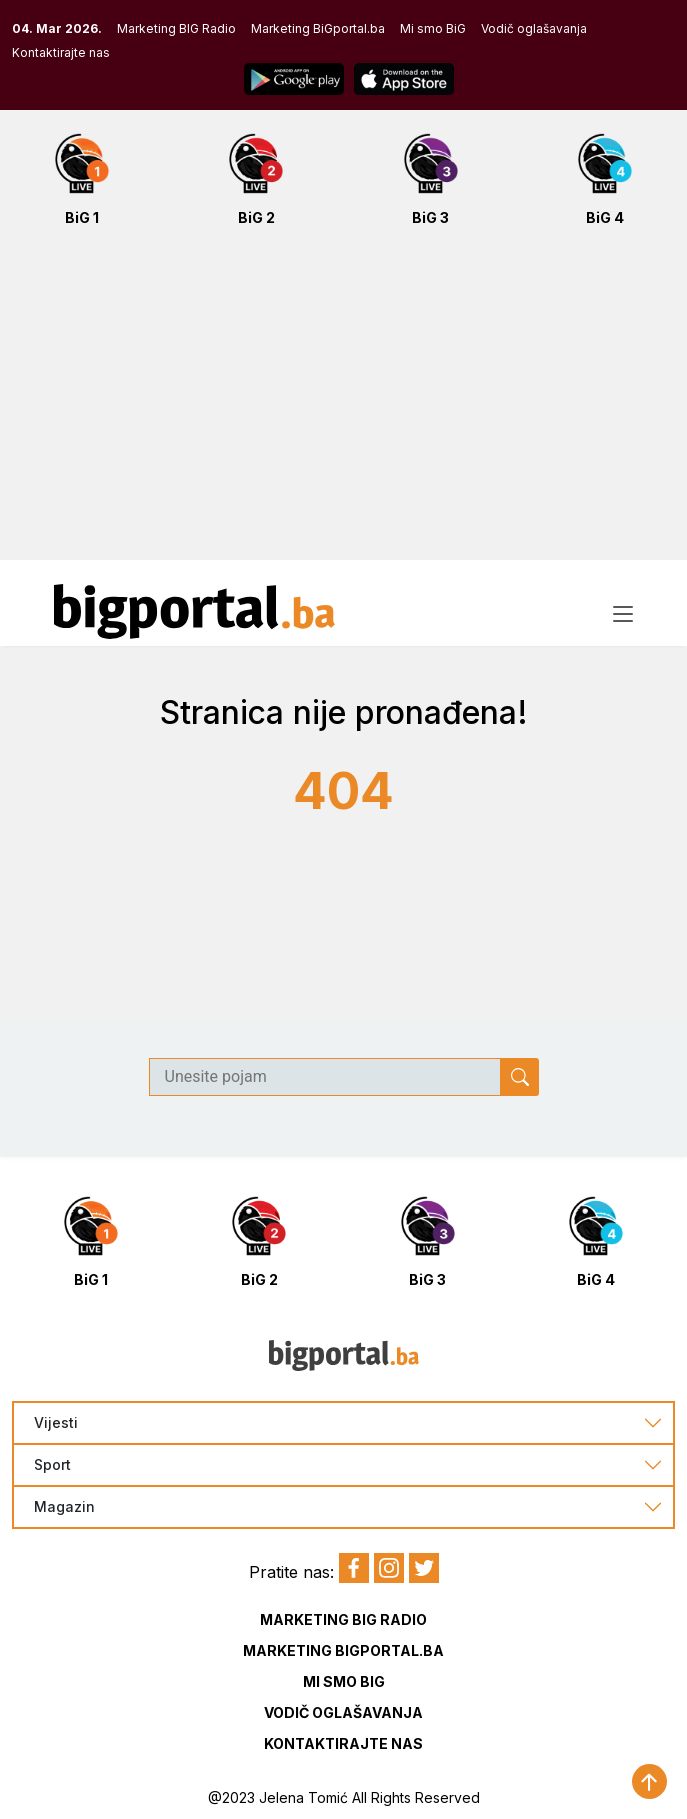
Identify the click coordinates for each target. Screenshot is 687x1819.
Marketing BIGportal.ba (343, 1650)
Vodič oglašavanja (534, 28)
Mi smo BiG (433, 28)
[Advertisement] (343, 404)
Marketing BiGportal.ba (318, 28)
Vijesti (56, 1423)
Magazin (64, 1507)
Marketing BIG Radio (176, 28)
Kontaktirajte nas (61, 52)
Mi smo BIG (344, 1681)
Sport (52, 1465)
